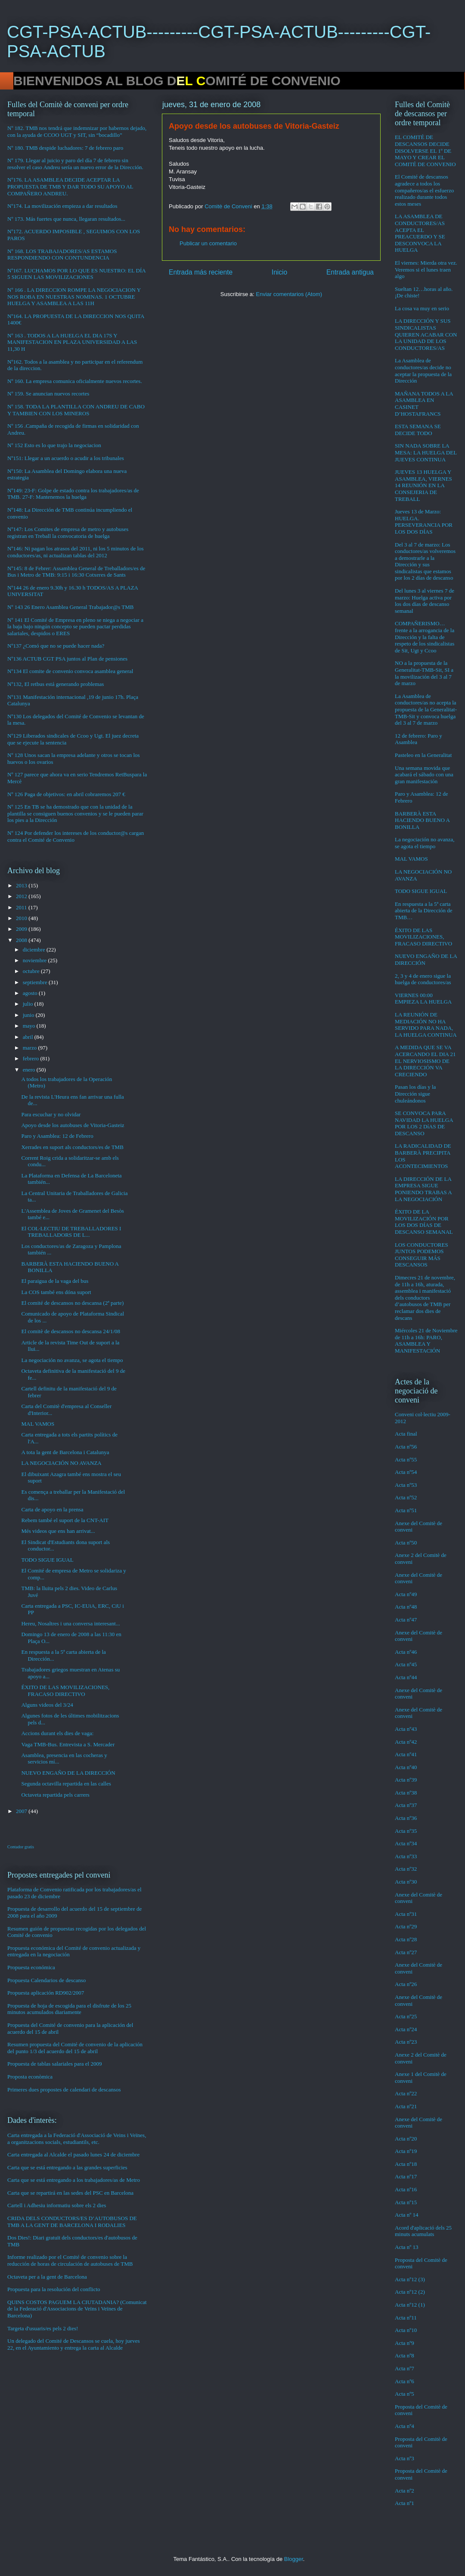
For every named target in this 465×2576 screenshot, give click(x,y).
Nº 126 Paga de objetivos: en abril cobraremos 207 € (66, 794)
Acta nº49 (406, 1594)
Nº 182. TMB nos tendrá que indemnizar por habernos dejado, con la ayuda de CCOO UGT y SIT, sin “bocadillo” (76, 131)
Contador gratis (20, 1846)
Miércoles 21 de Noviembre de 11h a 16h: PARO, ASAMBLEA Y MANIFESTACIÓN (426, 1340)
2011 (22, 907)
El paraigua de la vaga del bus (54, 1281)
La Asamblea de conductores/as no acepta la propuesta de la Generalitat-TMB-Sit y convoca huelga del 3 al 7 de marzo (426, 709)
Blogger (293, 2559)
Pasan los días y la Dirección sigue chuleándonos (415, 1093)
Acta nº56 (406, 1446)
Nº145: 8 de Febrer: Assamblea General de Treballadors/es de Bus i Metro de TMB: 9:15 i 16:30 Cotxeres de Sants (76, 571)
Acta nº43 (406, 1729)
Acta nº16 (406, 2189)
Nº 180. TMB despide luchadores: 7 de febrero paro (65, 148)
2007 (22, 1811)
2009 (22, 929)
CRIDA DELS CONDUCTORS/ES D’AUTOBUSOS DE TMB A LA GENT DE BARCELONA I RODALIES (72, 2221)
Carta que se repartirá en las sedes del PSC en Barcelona (70, 2193)
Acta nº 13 (406, 2247)
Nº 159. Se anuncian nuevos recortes (48, 393)
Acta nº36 (406, 1818)
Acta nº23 (406, 2042)
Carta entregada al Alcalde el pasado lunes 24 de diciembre (73, 2154)
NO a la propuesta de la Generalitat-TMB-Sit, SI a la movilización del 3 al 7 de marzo (424, 673)
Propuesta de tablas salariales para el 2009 (54, 2063)
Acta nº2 (404, 2490)
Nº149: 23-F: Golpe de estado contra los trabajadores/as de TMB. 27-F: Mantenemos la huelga (73, 493)
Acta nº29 (406, 1926)
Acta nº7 (404, 2368)
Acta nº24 (406, 2029)
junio (29, 1015)
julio (28, 1004)
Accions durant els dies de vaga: (57, 1733)
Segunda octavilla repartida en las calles (66, 1783)
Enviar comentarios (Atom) (289, 294)
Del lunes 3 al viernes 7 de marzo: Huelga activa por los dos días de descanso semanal (424, 600)
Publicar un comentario (208, 243)
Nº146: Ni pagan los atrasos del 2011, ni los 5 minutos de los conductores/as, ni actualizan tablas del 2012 (75, 552)
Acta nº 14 (406, 2215)
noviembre (35, 960)
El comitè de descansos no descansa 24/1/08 (70, 1331)
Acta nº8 (404, 2355)
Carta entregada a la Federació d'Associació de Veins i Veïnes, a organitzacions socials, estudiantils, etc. (76, 2138)
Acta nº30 (406, 1881)
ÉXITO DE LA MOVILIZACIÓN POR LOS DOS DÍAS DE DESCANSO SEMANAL (424, 1221)
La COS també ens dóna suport (56, 1292)
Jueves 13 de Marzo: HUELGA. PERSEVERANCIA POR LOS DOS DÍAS (424, 521)
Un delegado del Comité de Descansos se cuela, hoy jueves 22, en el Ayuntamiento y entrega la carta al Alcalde (73, 2344)
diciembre (34, 949)
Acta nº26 (406, 1984)
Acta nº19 (406, 2151)
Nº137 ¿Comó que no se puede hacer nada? (55, 645)
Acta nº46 (406, 1652)
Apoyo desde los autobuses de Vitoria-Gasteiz (72, 1125)
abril (28, 1037)
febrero (31, 1058)
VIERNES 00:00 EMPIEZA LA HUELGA (423, 998)
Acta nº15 (406, 2202)
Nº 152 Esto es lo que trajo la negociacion (54, 445)
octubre (32, 971)
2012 (22, 896)
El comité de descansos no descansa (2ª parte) (72, 1303)
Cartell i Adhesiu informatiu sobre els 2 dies (56, 2205)
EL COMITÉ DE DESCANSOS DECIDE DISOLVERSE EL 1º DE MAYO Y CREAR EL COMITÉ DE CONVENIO (425, 150)
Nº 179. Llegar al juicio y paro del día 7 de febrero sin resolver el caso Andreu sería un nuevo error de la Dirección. (75, 163)
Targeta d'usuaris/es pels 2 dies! (42, 2328)
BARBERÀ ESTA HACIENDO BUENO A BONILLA (422, 820)
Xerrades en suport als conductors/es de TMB (72, 1147)
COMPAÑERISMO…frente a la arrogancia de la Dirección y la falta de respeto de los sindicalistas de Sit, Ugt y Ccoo (424, 636)
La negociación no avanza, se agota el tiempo (72, 1360)
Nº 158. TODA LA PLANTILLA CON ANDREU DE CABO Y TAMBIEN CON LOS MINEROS (76, 410)
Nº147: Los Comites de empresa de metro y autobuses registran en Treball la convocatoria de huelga (67, 532)
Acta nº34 (406, 1843)
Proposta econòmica (30, 2076)
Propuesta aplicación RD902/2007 (45, 1992)
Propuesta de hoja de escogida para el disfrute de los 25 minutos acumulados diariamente (69, 2009)
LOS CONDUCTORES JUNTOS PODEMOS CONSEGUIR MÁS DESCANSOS (421, 1255)
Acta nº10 (406, 2330)
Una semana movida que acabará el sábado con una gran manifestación (424, 775)
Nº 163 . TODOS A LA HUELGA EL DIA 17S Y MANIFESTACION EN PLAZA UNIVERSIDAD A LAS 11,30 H (72, 342)
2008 (22, 940)
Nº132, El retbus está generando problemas (55, 684)
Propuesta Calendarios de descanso (46, 1980)
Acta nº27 (406, 1952)
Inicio (279, 272)
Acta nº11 (406, 2317)
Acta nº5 (404, 2394)
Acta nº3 (404, 2458)
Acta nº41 (406, 1754)
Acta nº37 (406, 1805)
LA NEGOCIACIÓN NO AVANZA (61, 1463)
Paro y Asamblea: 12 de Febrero (57, 1136)
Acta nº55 (406, 1459)
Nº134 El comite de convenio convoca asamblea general (70, 671)
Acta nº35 (406, 1831)
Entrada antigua (350, 272)
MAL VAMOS (37, 1424)
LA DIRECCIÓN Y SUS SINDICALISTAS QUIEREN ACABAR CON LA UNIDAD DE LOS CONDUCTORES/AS (426, 334)
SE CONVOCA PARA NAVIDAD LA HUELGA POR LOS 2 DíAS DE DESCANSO (424, 1123)
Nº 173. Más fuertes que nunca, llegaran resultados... (66, 219)
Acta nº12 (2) (410, 2292)
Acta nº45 (406, 1664)
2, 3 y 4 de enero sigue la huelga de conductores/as (423, 979)
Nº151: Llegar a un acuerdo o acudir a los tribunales (65, 458)
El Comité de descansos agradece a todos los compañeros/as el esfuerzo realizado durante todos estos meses (424, 190)
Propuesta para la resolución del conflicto (53, 2289)
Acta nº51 (406, 1510)
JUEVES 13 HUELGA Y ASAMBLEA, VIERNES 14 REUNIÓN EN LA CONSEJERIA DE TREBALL (423, 485)
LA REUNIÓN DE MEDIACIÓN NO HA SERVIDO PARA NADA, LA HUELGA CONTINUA (426, 1024)
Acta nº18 (406, 2164)
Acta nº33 (406, 1856)
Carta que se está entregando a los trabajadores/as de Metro (73, 2180)
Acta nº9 (404, 2343)
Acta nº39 (406, 1779)
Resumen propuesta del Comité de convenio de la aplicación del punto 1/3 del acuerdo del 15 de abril (75, 2047)
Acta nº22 (406, 2093)
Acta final (406, 1433)
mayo (30, 1025)
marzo (30, 1047)
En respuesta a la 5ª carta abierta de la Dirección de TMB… (424, 910)
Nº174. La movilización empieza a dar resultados (62, 206)
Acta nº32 (406, 1869)
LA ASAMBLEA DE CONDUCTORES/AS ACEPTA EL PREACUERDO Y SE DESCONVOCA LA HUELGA (420, 233)
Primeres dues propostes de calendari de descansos (64, 2089)
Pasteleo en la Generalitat (423, 755)
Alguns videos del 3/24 (47, 1705)
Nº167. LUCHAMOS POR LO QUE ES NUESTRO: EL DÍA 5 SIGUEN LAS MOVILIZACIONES (76, 274)
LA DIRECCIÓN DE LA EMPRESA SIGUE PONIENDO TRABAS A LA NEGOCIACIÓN (423, 1189)
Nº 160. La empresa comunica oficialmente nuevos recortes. (74, 381)
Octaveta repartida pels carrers (55, 1794)
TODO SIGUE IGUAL (47, 1560)
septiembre (36, 982)
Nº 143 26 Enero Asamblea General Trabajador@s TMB (70, 607)
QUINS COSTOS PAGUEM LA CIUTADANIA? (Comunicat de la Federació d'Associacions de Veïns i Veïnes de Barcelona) (77, 2309)
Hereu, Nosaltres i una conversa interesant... (70, 1623)
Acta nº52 (406, 1497)
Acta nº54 (406, 1472)
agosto (31, 993)
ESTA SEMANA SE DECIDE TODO (418, 429)
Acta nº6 (404, 2381)
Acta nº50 (406, 1542)
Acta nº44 (406, 1677)
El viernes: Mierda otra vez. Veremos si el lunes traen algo (426, 269)
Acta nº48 (406, 1606)
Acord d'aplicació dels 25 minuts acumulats (423, 2231)
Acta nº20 (406, 2138)
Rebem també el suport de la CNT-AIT (64, 1520)
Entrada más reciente (200, 272)
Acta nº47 (406, 1619)
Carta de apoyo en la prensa (52, 1509)
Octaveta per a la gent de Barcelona (47, 2276)
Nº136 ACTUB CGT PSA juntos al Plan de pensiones (67, 658)
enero (30, 1069)
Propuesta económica (31, 1967)
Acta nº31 (406, 1914)
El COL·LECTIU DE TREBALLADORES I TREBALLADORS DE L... (71, 1232)
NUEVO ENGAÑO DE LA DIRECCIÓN (68, 1773)
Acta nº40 (406, 1767)
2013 (22, 885)
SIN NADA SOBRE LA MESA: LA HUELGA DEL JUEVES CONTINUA (426, 452)
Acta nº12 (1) (410, 2304)
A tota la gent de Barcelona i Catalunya (65, 1452)
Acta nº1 (404, 2503)
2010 (22, 918)
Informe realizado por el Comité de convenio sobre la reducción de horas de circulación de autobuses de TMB (70, 2260)
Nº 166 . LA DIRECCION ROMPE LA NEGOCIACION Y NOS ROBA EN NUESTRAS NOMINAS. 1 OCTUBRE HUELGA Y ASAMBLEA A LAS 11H (74, 296)
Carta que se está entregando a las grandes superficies (67, 2167)
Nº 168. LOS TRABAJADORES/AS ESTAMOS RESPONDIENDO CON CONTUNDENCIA (62, 254)
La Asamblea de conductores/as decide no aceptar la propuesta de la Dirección (423, 370)
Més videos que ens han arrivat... (58, 1531)
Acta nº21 (406, 2106)
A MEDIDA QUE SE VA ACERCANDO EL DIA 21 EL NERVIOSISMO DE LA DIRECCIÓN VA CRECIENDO (425, 1060)
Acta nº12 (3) (410, 2279)
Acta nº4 (404, 2426)
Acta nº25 (406, 2016)
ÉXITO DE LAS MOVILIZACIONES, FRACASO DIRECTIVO (65, 1690)
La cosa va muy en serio (422, 308)
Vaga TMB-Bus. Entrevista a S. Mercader (68, 1744)
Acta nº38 (406, 1792)
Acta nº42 (406, 1742)
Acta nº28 (406, 1939)
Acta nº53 (406, 1485)
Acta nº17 (406, 2176)
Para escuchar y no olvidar (51, 1114)
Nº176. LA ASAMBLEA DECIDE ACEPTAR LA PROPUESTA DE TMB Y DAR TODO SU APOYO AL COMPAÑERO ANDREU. (70, 186)
